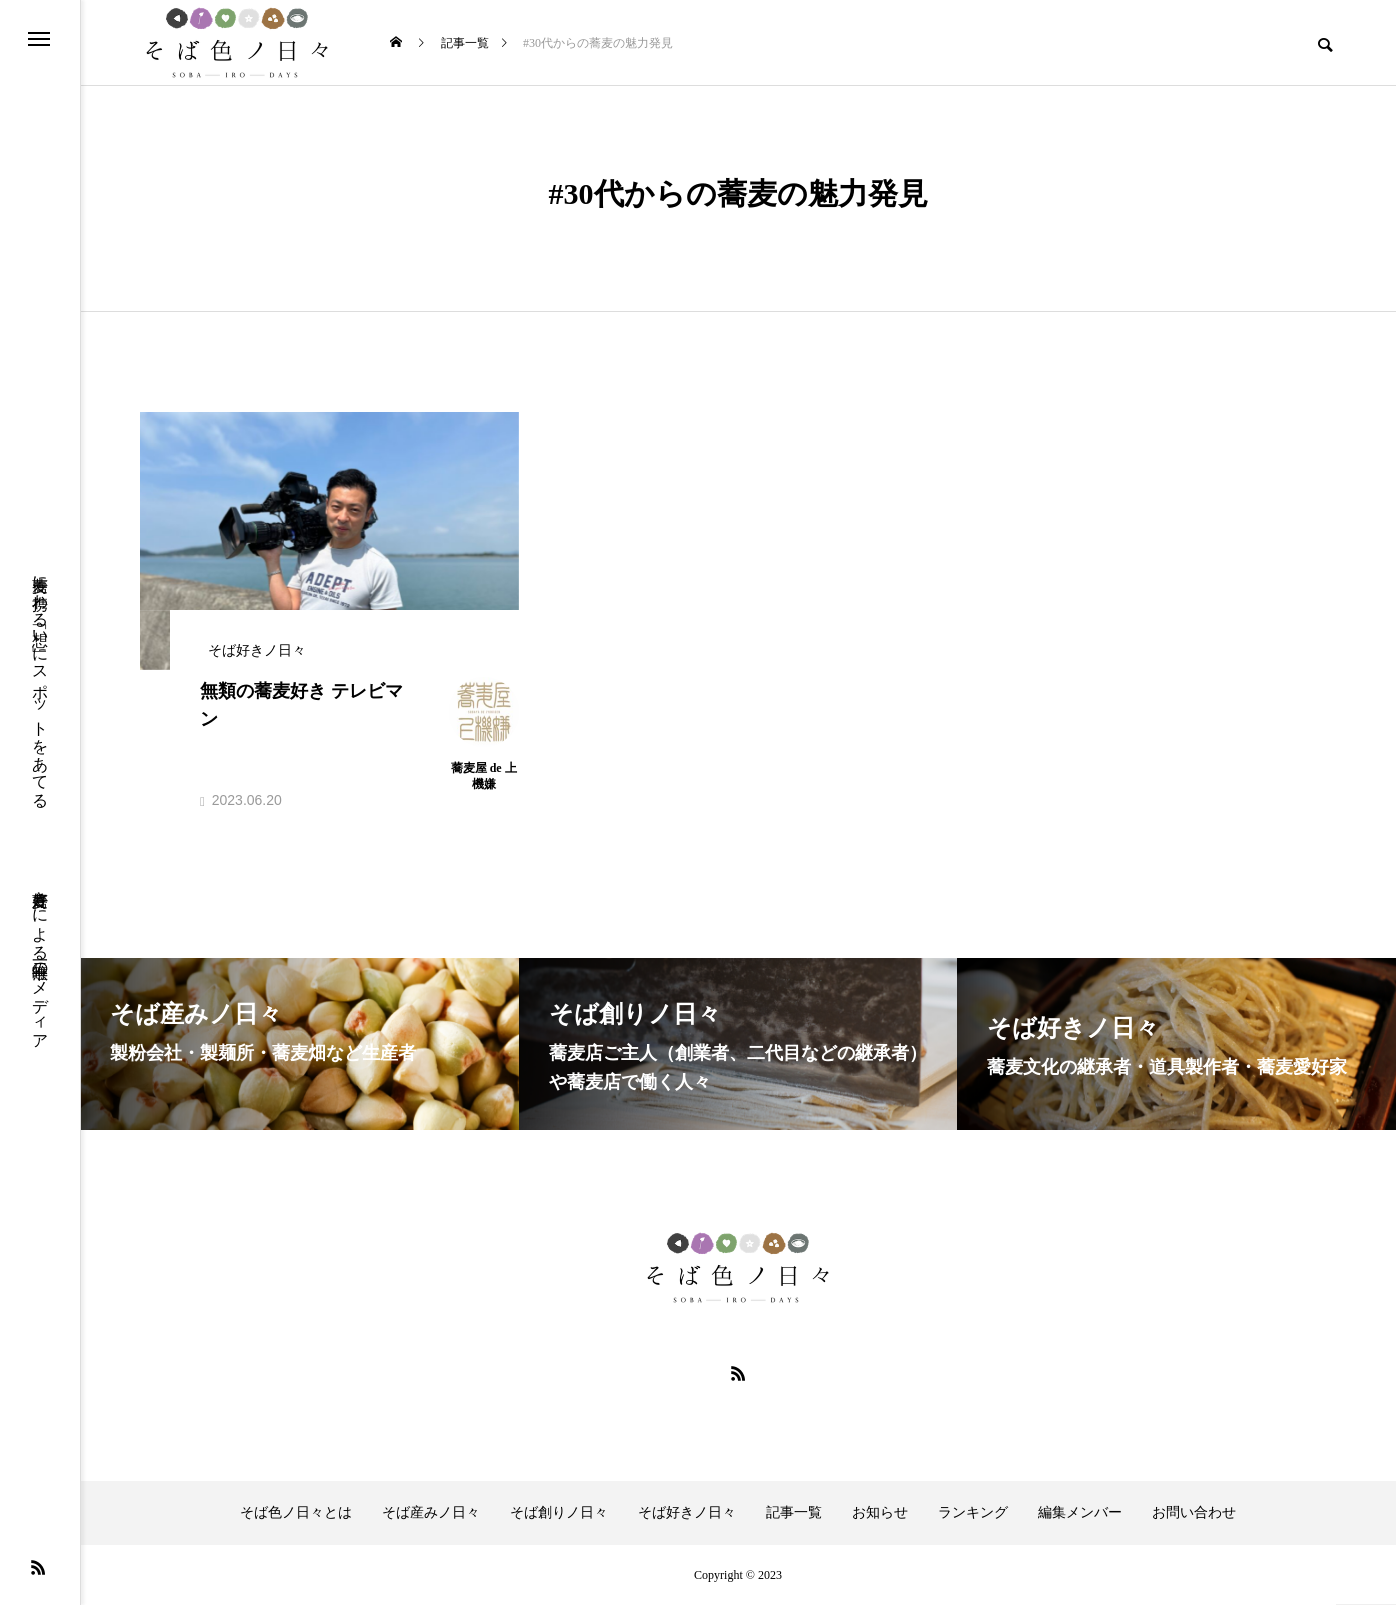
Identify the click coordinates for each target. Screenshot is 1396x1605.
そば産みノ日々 (431, 1513)
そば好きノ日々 (687, 1513)
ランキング (973, 1513)
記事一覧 (794, 1513)
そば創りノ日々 (559, 1513)
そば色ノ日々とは (296, 1513)
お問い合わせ (1194, 1513)
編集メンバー (1080, 1513)
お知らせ (880, 1513)
